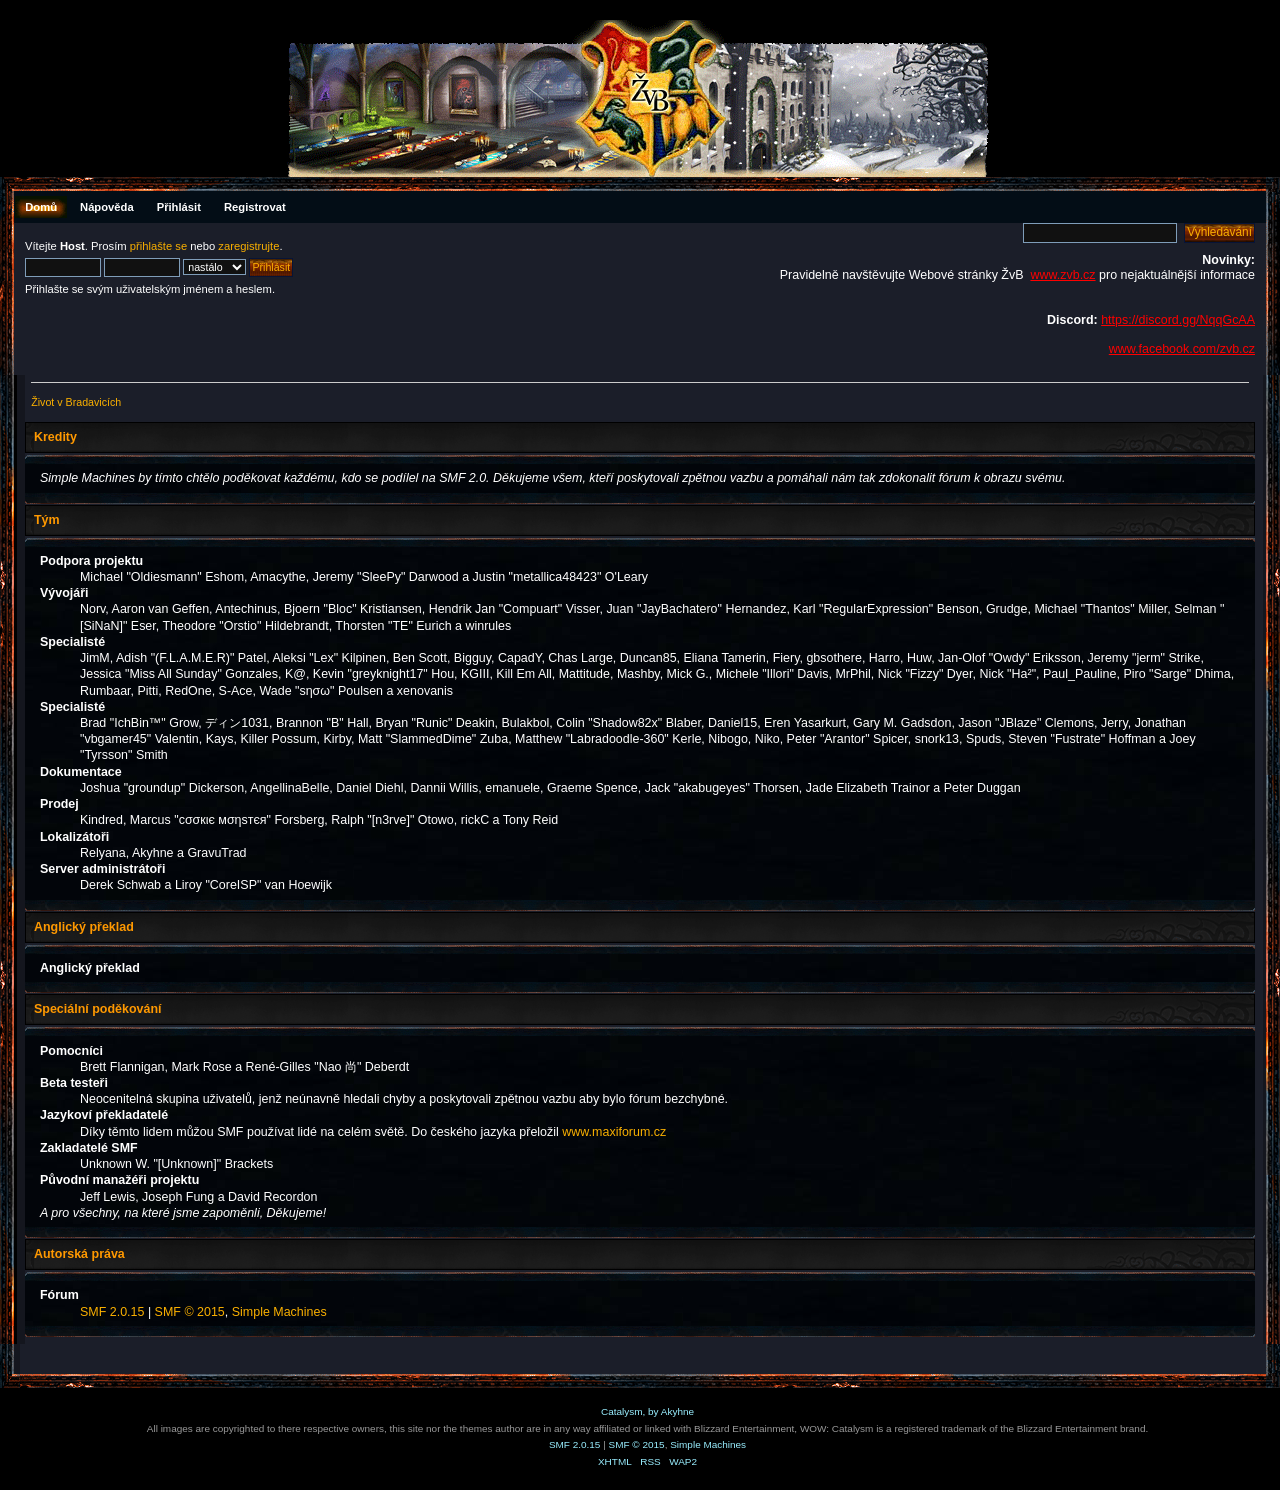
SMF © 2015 (190, 1312)
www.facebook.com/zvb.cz (1182, 349)
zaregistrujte (248, 246)
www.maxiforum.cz (614, 1132)
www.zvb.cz (1062, 275)
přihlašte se (158, 246)
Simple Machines (279, 1312)
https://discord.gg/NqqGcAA (1178, 320)
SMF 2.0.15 (112, 1312)
